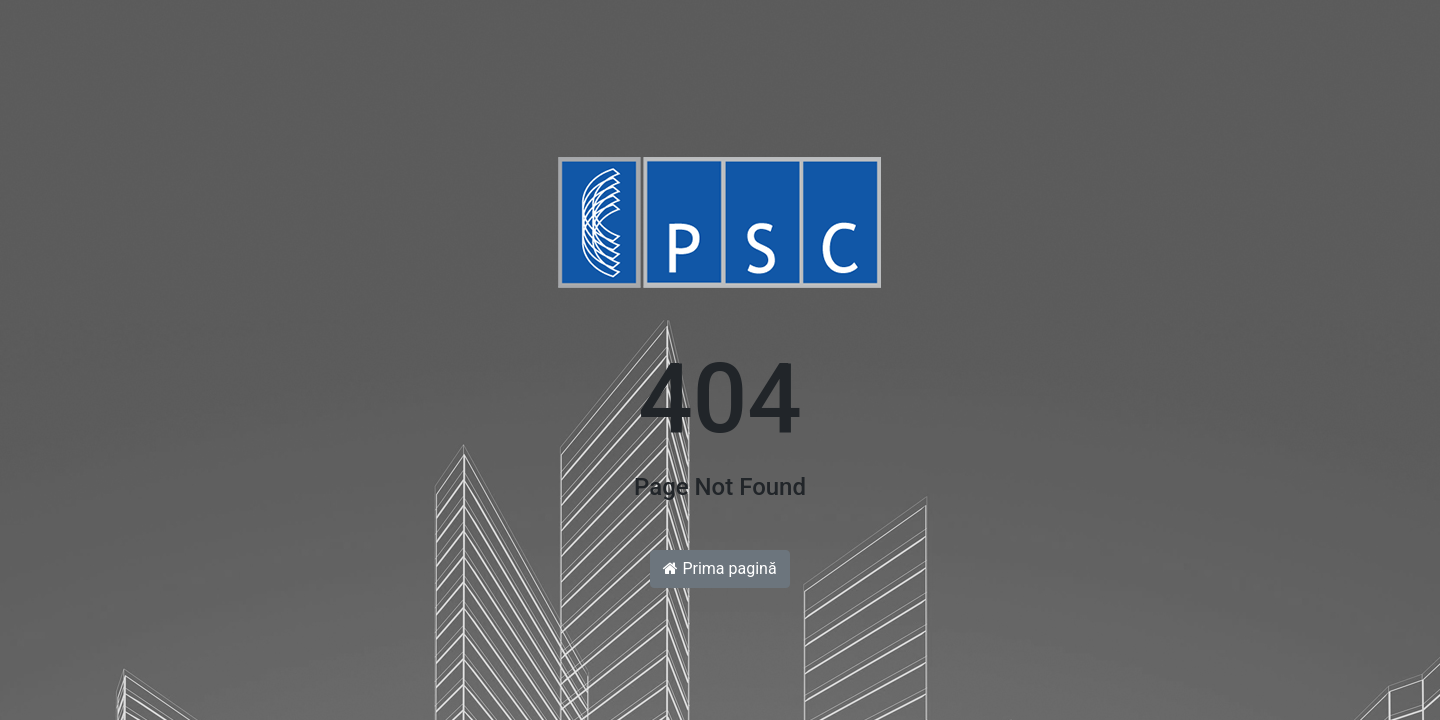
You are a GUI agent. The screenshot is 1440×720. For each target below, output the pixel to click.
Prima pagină (719, 568)
